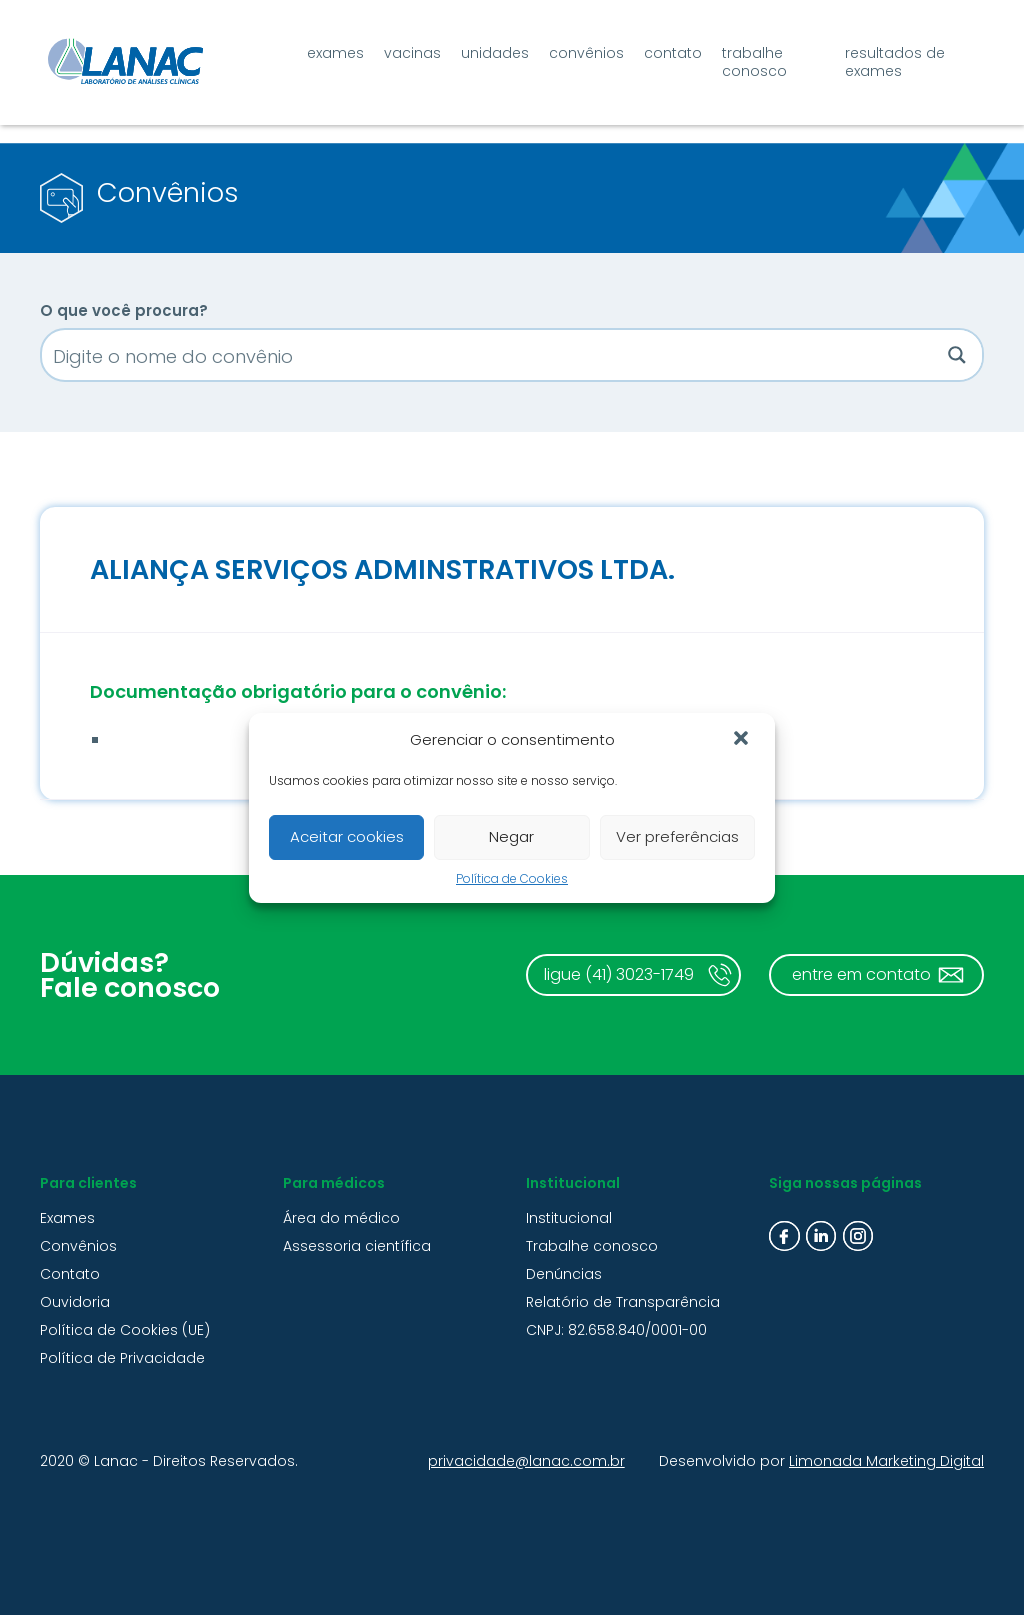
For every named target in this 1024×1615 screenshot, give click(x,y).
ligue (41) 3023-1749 (619, 974)
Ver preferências (677, 836)
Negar (511, 836)
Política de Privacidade (122, 1358)
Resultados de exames (895, 62)
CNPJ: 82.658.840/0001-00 (616, 1330)
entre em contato (861, 974)
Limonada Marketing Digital (886, 1461)
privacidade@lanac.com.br (526, 1461)
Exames (335, 53)
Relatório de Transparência (623, 1302)
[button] (743, 740)
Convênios (586, 53)
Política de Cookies (512, 878)
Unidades (495, 53)
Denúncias (564, 1274)
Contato (673, 53)
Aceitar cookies (347, 836)
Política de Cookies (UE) (125, 1330)
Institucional (569, 1218)
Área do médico (341, 1218)
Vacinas (412, 53)
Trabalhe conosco (754, 62)
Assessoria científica (357, 1246)
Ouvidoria (75, 1302)
